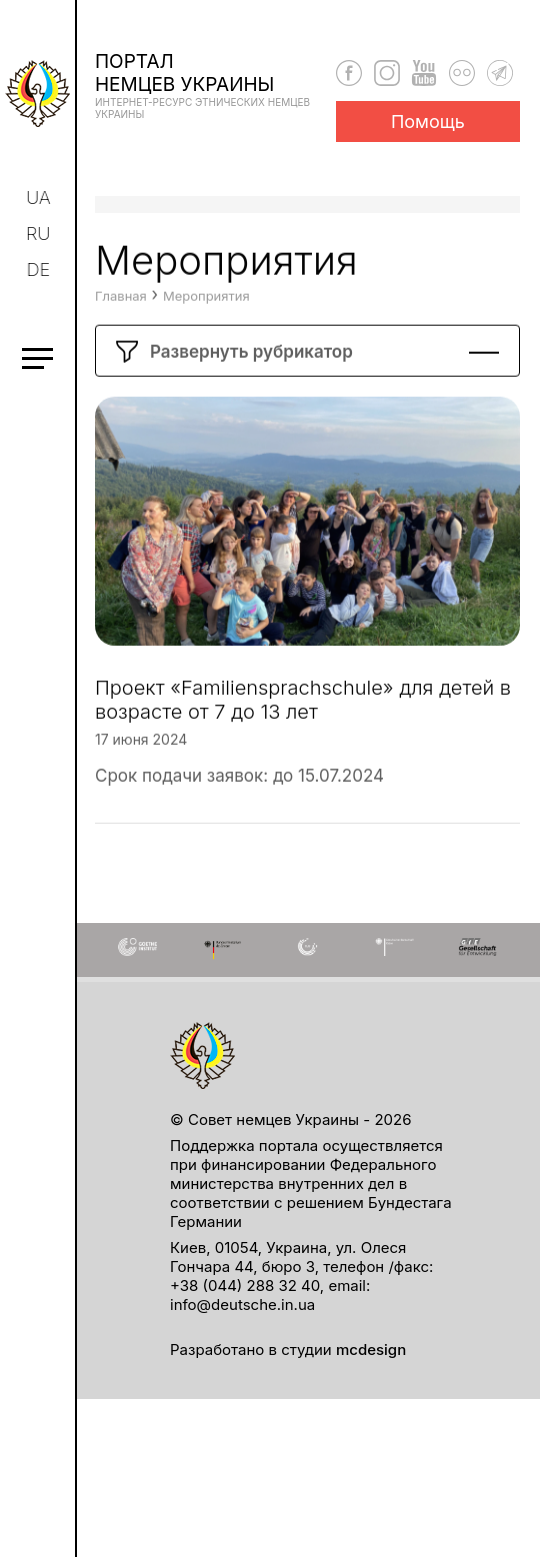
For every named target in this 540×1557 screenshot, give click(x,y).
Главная (121, 354)
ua (40, 197)
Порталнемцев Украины (215, 85)
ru (40, 233)
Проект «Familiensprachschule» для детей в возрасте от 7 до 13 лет (303, 758)
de (41, 269)
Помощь (428, 121)
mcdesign (371, 1349)
